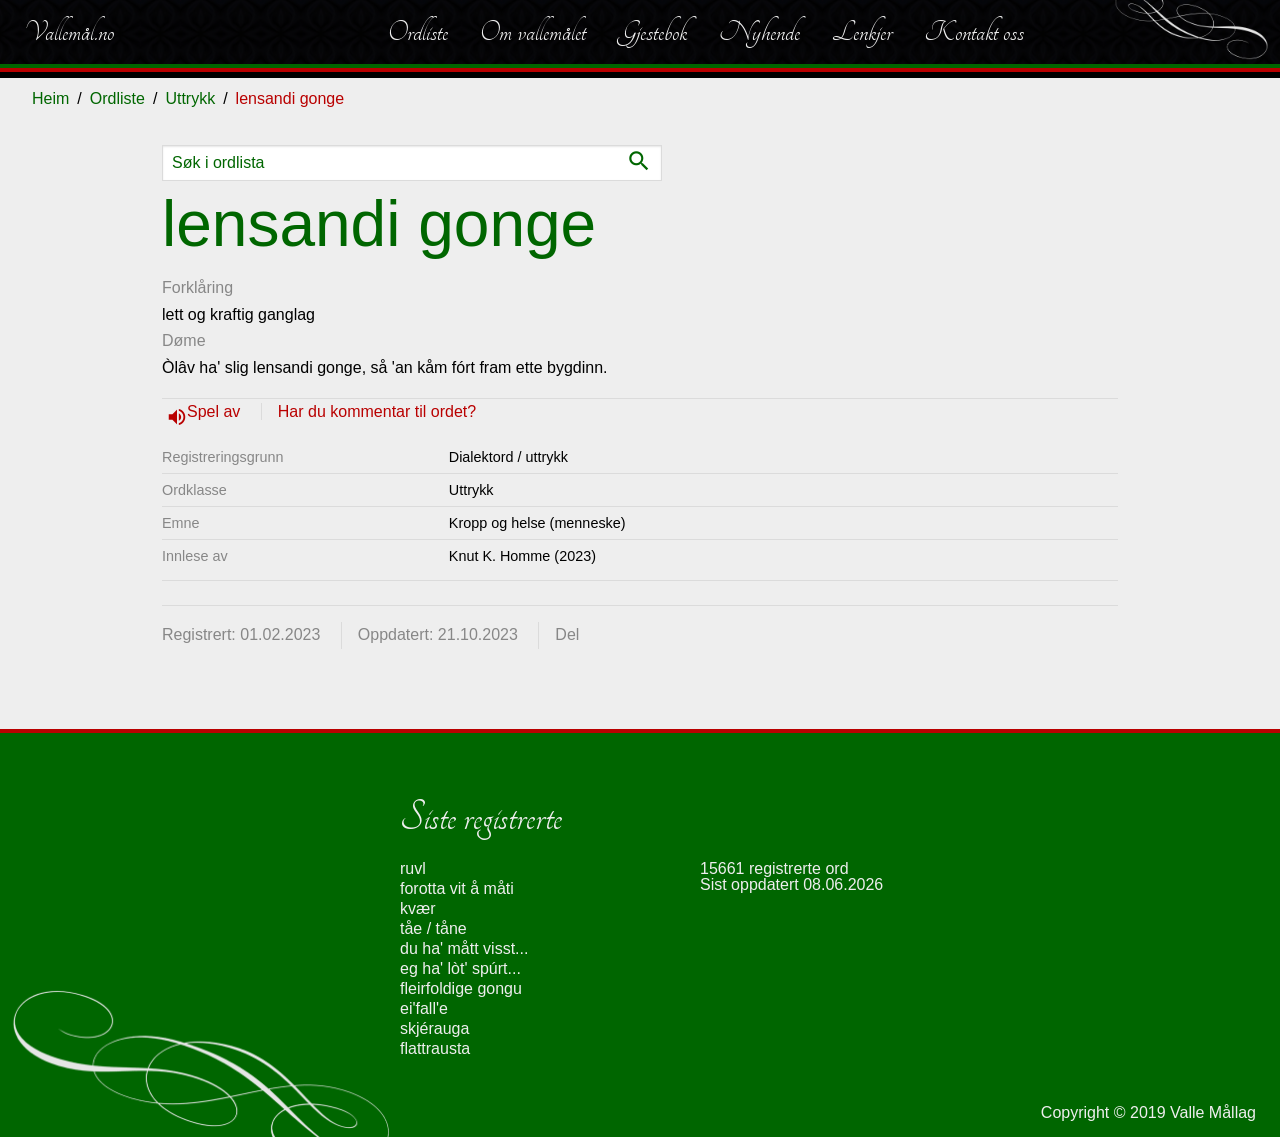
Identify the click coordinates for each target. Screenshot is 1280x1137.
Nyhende (759, 32)
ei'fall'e (424, 1008)
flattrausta (435, 1048)
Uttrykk (190, 98)
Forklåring (197, 287)
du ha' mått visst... (464, 948)
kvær (418, 908)
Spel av (216, 411)
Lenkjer (862, 32)
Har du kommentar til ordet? (377, 411)
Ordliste (418, 32)
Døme (184, 340)
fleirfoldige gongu (461, 988)
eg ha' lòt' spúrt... (460, 968)
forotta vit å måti (457, 888)
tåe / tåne (433, 928)
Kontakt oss (974, 32)
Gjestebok (652, 32)
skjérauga (434, 1028)
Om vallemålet (533, 32)
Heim (50, 98)
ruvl (413, 868)
